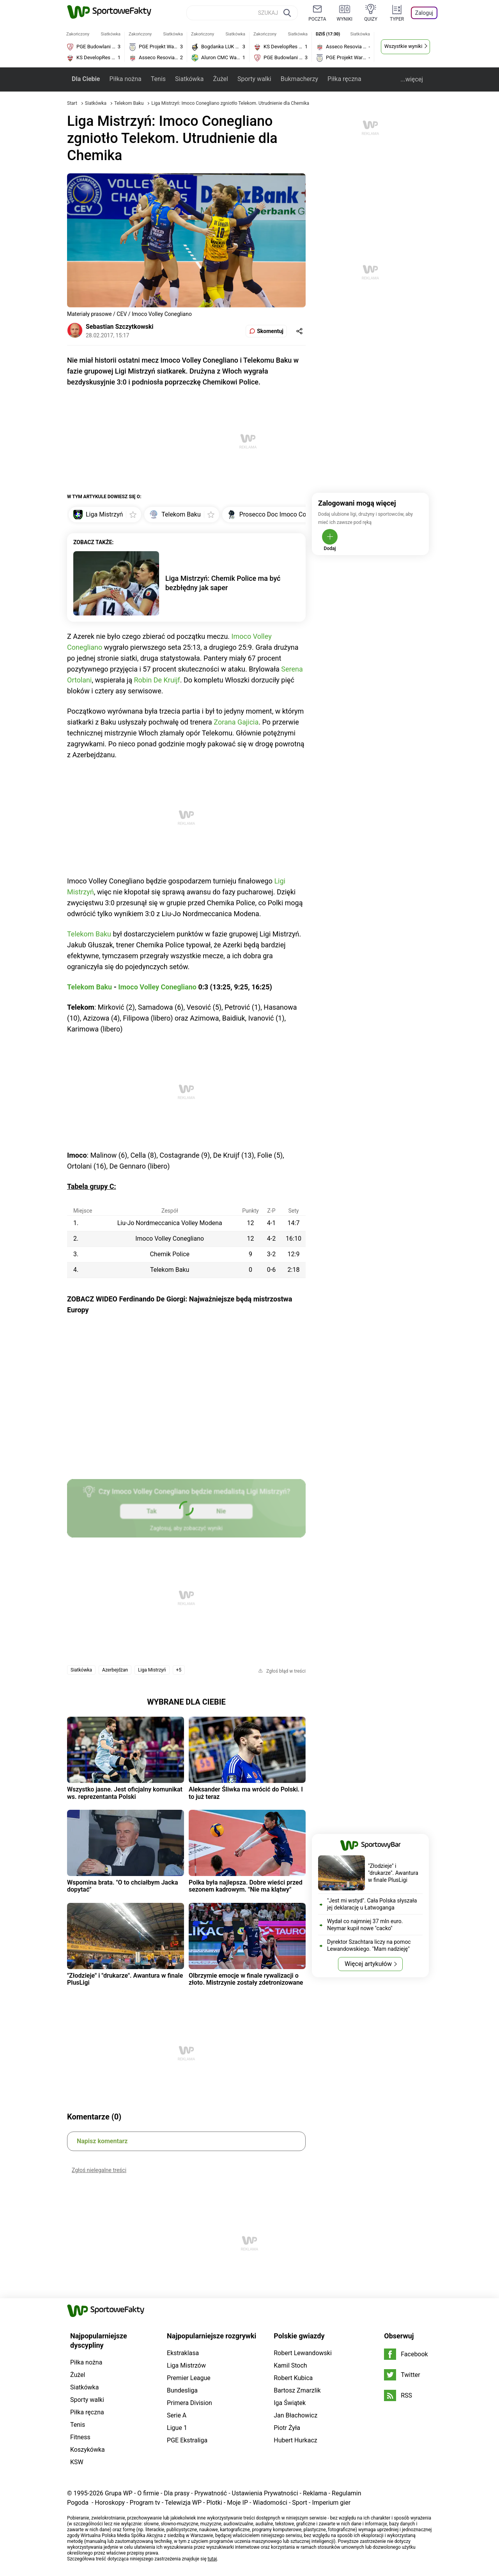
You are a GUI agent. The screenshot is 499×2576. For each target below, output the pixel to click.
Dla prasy (176, 2493)
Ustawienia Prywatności (265, 2493)
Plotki (214, 2502)
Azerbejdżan (115, 1670)
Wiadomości (270, 2502)
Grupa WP (119, 2493)
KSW (76, 2462)
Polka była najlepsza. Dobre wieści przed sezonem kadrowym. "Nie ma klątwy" (246, 1886)
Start (72, 103)
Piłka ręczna (344, 79)
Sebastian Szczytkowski (120, 326)
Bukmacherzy (299, 79)
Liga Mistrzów (186, 2365)
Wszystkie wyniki (403, 46)
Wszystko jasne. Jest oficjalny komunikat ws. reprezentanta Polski (124, 1793)
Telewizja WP (183, 2502)
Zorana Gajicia (236, 722)
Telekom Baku (129, 103)
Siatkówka (189, 79)
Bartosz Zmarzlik (297, 2390)
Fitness (80, 2437)
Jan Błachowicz (295, 2415)
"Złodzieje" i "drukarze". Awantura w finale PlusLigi (125, 1979)
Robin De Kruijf (157, 680)
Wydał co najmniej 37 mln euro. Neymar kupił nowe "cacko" (365, 1924)
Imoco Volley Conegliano (157, 987)
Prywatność (210, 2493)
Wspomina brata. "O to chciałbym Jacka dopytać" (122, 1886)
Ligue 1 (177, 2427)
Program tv (145, 2502)
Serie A (176, 2415)
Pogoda (77, 2502)
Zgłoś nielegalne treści (99, 2170)
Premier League (189, 2378)
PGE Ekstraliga (187, 2440)
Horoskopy (110, 2502)
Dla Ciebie (86, 79)
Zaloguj (424, 13)
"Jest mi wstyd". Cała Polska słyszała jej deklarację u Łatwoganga (372, 1904)
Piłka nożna (125, 79)
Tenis (158, 79)
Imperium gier (331, 2502)
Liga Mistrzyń (152, 1670)
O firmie (148, 2493)
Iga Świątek (290, 2403)
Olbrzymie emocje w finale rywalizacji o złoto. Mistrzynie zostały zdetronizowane (246, 1979)
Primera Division (189, 2403)
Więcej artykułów (368, 1964)
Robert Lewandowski (303, 2353)
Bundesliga (182, 2390)
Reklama (315, 2493)
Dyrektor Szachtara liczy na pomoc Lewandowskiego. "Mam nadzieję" (369, 1945)
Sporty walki (254, 79)
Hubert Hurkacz (295, 2440)
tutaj (212, 2559)
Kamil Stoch (290, 2365)
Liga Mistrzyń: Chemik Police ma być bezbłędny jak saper (223, 583)
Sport (299, 2502)
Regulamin (346, 2493)
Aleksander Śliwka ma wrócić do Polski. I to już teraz (246, 1793)
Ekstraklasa (183, 2353)
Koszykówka (87, 2449)
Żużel (220, 79)
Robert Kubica (293, 2378)
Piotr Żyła (287, 2427)
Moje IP (237, 2502)
